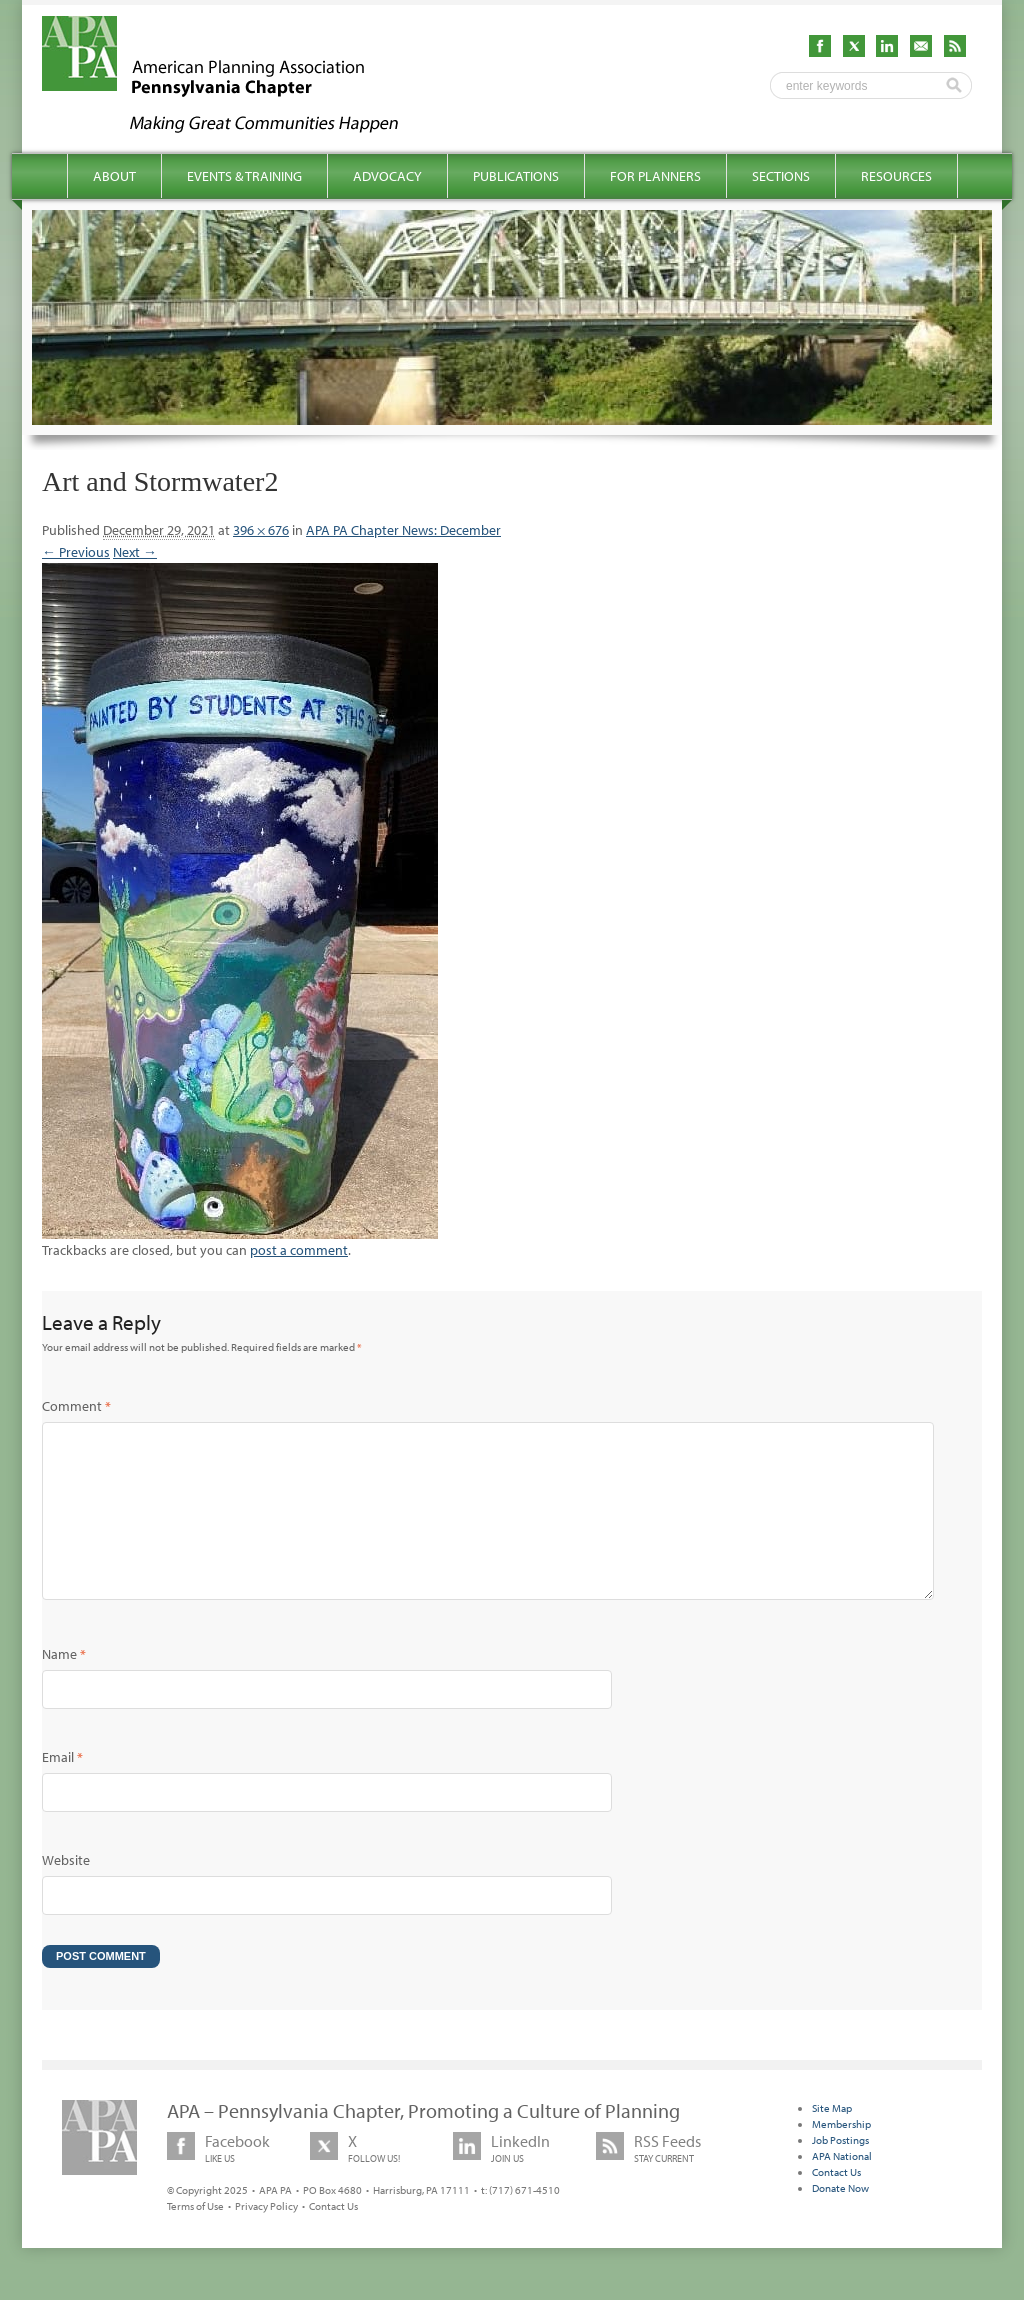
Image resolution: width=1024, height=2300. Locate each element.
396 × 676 (261, 530)
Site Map (832, 2140)
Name (64, 1686)
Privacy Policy (266, 2238)
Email (62, 1789)
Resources (896, 176)
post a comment (299, 1250)
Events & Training (244, 176)
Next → (135, 552)
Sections (781, 176)
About (114, 176)
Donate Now (840, 2220)
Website (66, 1892)
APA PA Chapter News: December (403, 530)
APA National (842, 2188)
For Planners (655, 176)
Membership (841, 2156)
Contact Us (333, 2238)
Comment (76, 1406)
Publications (516, 176)
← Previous (76, 552)
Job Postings (840, 2172)
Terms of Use (195, 2238)
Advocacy (387, 176)
